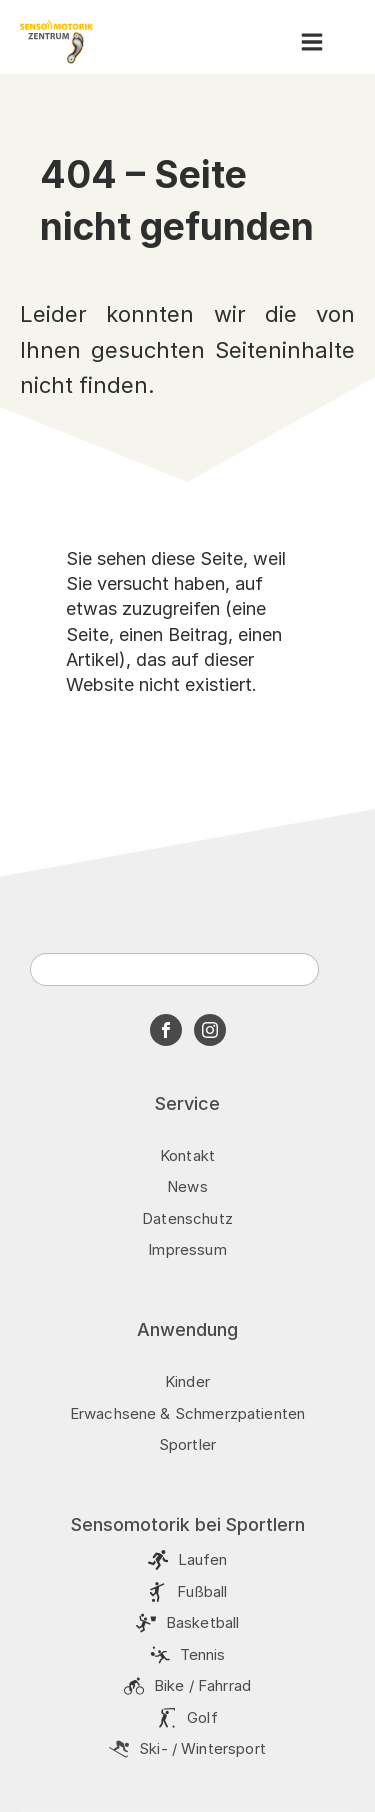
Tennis (203, 1654)
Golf (202, 1717)
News (187, 1186)
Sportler (187, 1444)
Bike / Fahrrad (202, 1685)
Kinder (187, 1381)
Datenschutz (187, 1218)
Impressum (187, 1249)
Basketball (203, 1622)
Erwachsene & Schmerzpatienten (187, 1413)
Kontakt (187, 1155)
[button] (312, 42)
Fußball (202, 1591)
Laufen (203, 1559)
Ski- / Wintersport (202, 1748)
